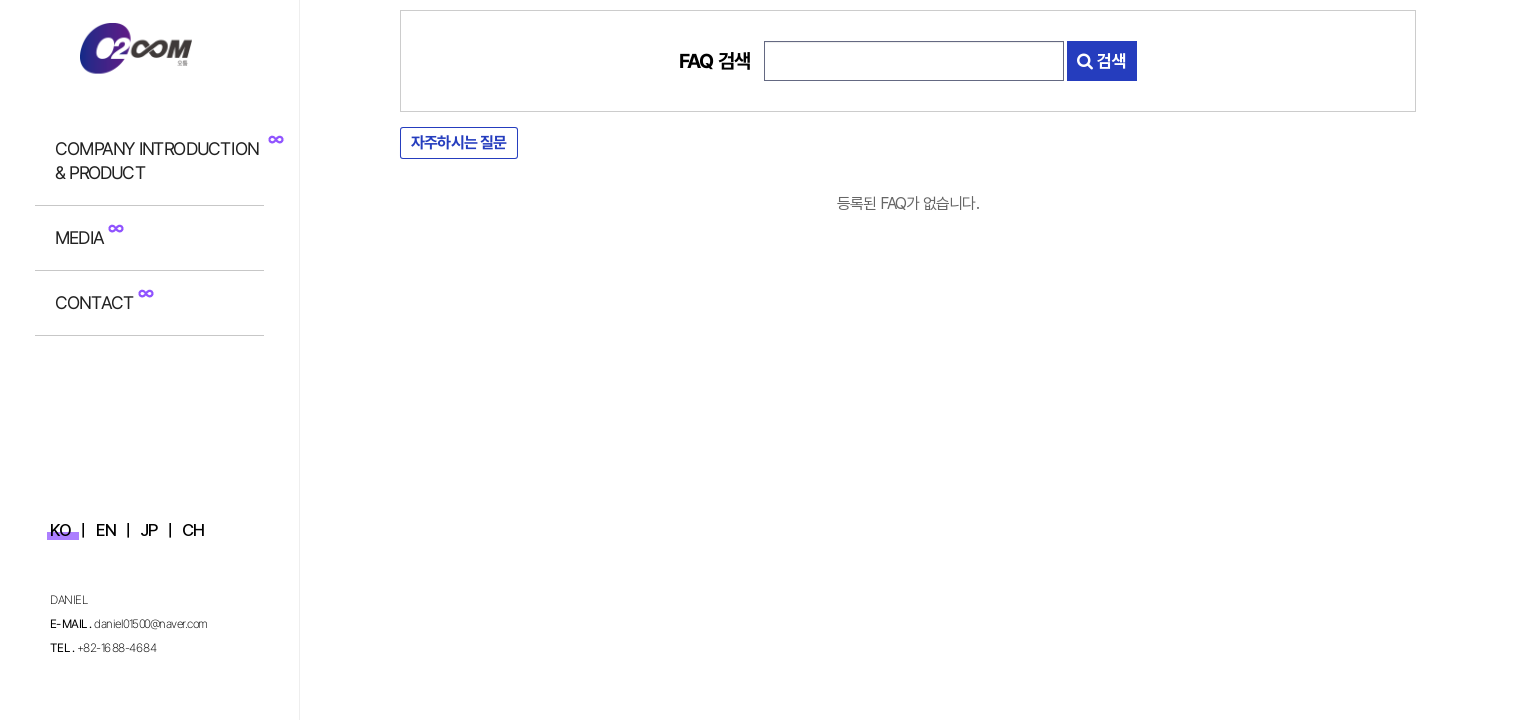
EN (106, 530)
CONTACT (94, 302)
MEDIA (79, 237)
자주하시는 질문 (459, 142)
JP (148, 530)
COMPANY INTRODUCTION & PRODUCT (156, 160)
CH (193, 530)
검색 (1102, 61)
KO (60, 530)
